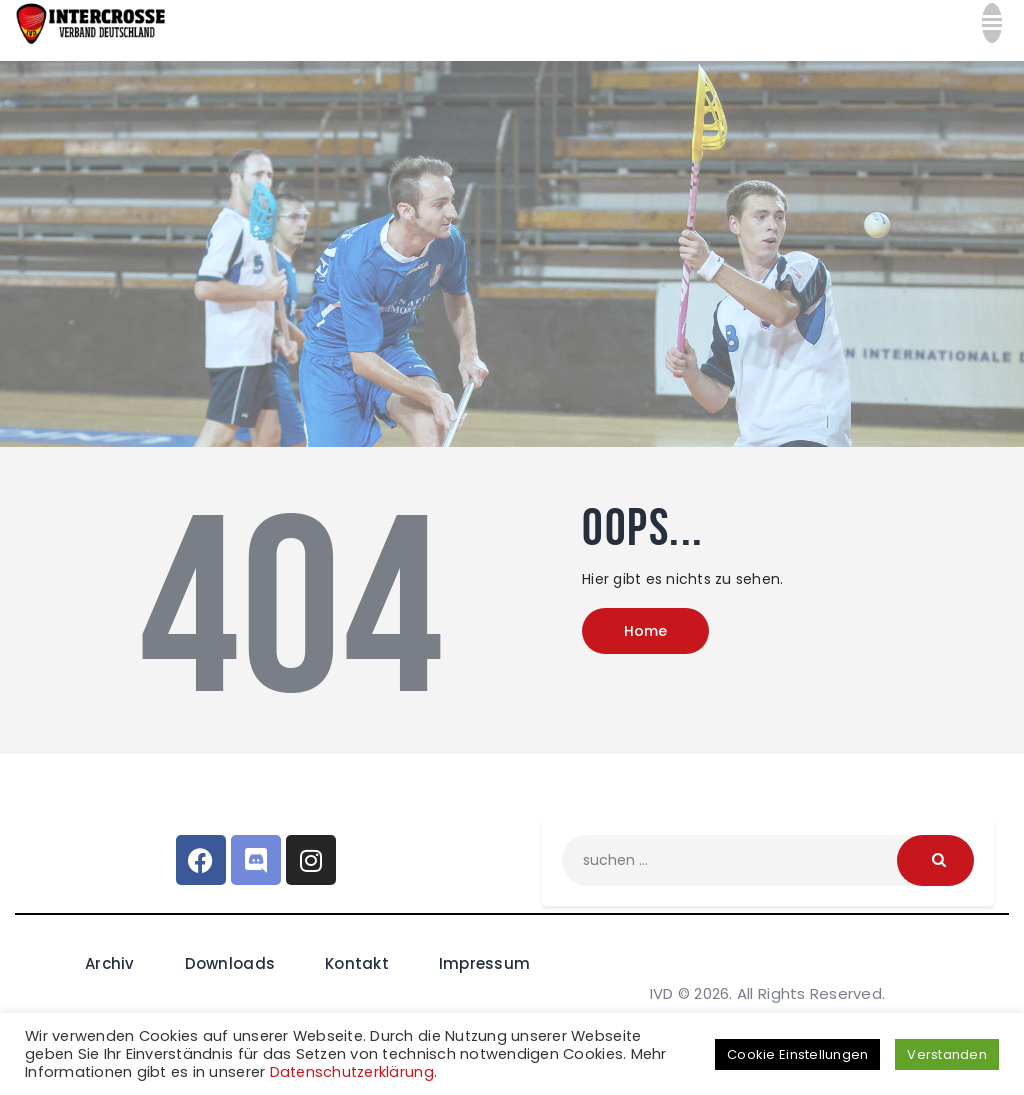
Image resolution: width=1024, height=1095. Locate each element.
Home (645, 634)
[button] (991, 30)
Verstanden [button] (947, 1054)
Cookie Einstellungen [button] (797, 1054)
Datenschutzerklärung (352, 1072)
